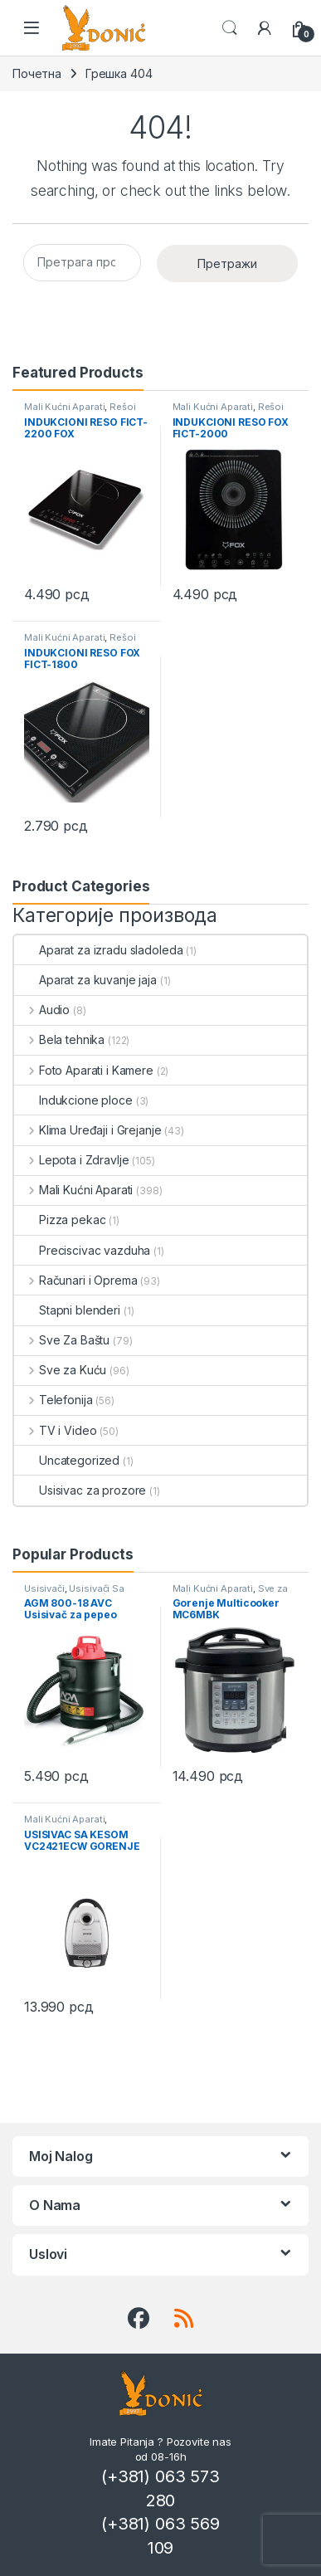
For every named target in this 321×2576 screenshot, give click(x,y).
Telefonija (53, 1400)
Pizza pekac (59, 1219)
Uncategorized (66, 1460)
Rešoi (122, 406)
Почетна (36, 73)
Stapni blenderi (67, 1310)
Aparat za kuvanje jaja (85, 980)
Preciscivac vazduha (82, 1250)
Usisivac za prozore (80, 1490)
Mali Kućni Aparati (64, 406)
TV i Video (55, 1430)
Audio (42, 1010)
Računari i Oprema (75, 1280)
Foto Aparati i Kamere (83, 1070)
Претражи (227, 263)
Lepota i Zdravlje (71, 1160)
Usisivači (44, 1588)
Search (230, 28)
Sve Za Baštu (61, 1340)
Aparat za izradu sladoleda (98, 950)
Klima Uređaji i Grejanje (87, 1130)
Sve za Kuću (60, 1370)
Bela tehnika (59, 1039)
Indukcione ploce (73, 1100)
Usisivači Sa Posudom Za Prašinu (74, 1593)
